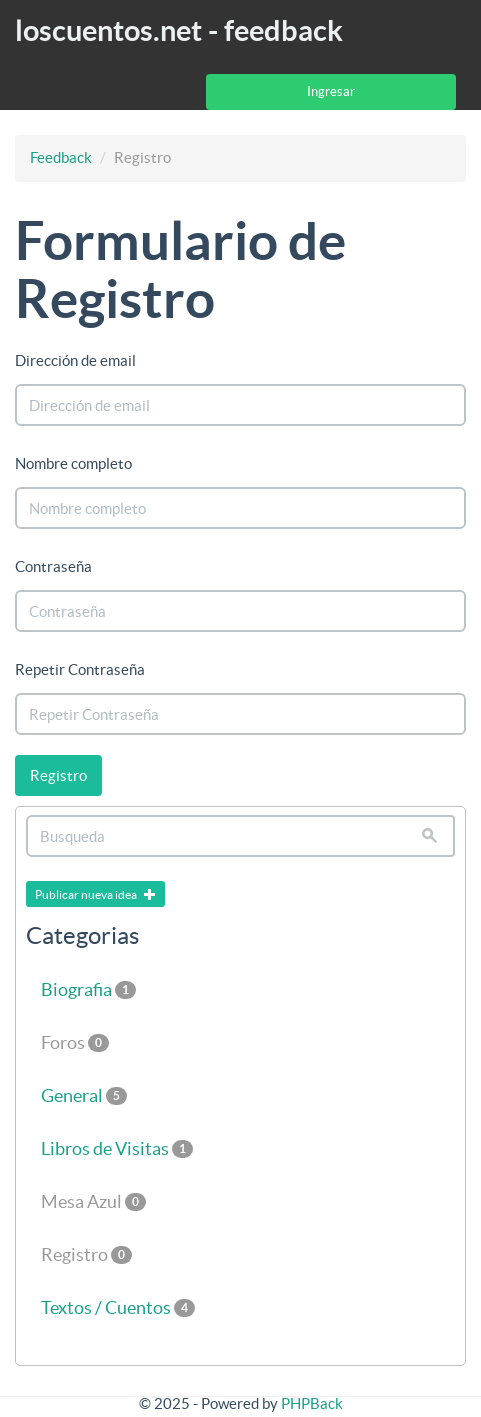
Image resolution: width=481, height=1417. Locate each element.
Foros (75, 1042)
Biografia (88, 989)
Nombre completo (73, 463)
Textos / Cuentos (118, 1307)
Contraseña (53, 566)
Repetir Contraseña (80, 669)
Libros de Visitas (117, 1148)
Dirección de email (75, 360)
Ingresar (331, 91)
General (84, 1095)
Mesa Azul (93, 1201)
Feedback (61, 157)
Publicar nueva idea (95, 894)
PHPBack (312, 1403)
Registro (58, 775)
